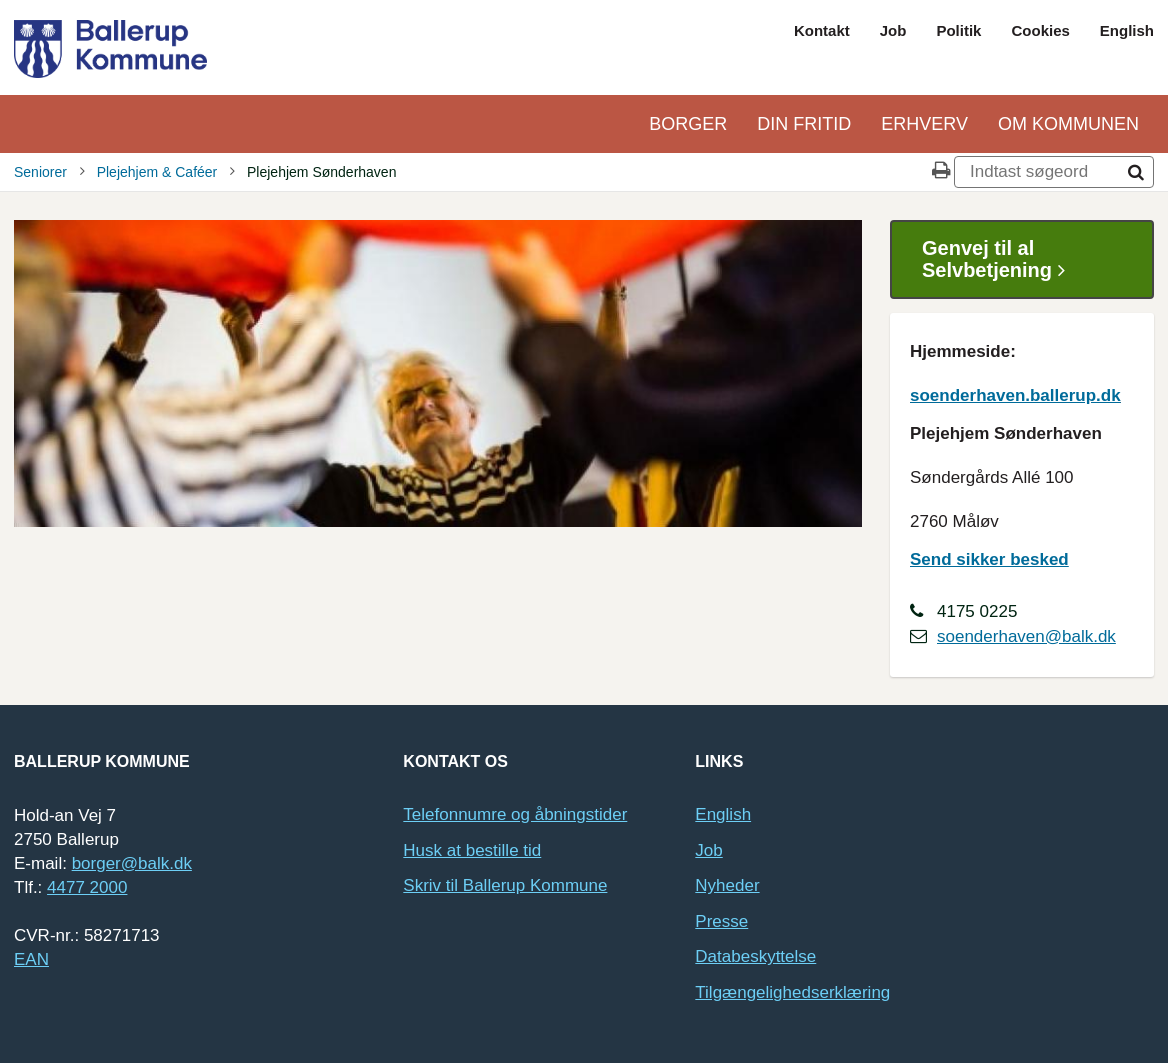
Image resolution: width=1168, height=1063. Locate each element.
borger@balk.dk (132, 863)
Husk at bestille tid (472, 850)
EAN (31, 959)
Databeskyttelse (755, 956)
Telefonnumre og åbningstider (515, 814)
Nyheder (727, 885)
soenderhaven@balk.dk (1026, 636)
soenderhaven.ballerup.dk (1015, 395)
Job (893, 30)
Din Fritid (804, 124)
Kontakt (822, 30)
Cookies (1040, 30)
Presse (721, 921)
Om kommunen (1068, 124)
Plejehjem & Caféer (157, 172)
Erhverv (924, 124)
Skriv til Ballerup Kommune (505, 885)
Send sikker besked (989, 559)
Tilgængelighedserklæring (792, 992)
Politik (958, 30)
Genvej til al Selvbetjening (1001, 259)
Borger (688, 124)
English (1127, 30)
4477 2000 (87, 887)
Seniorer (40, 172)
